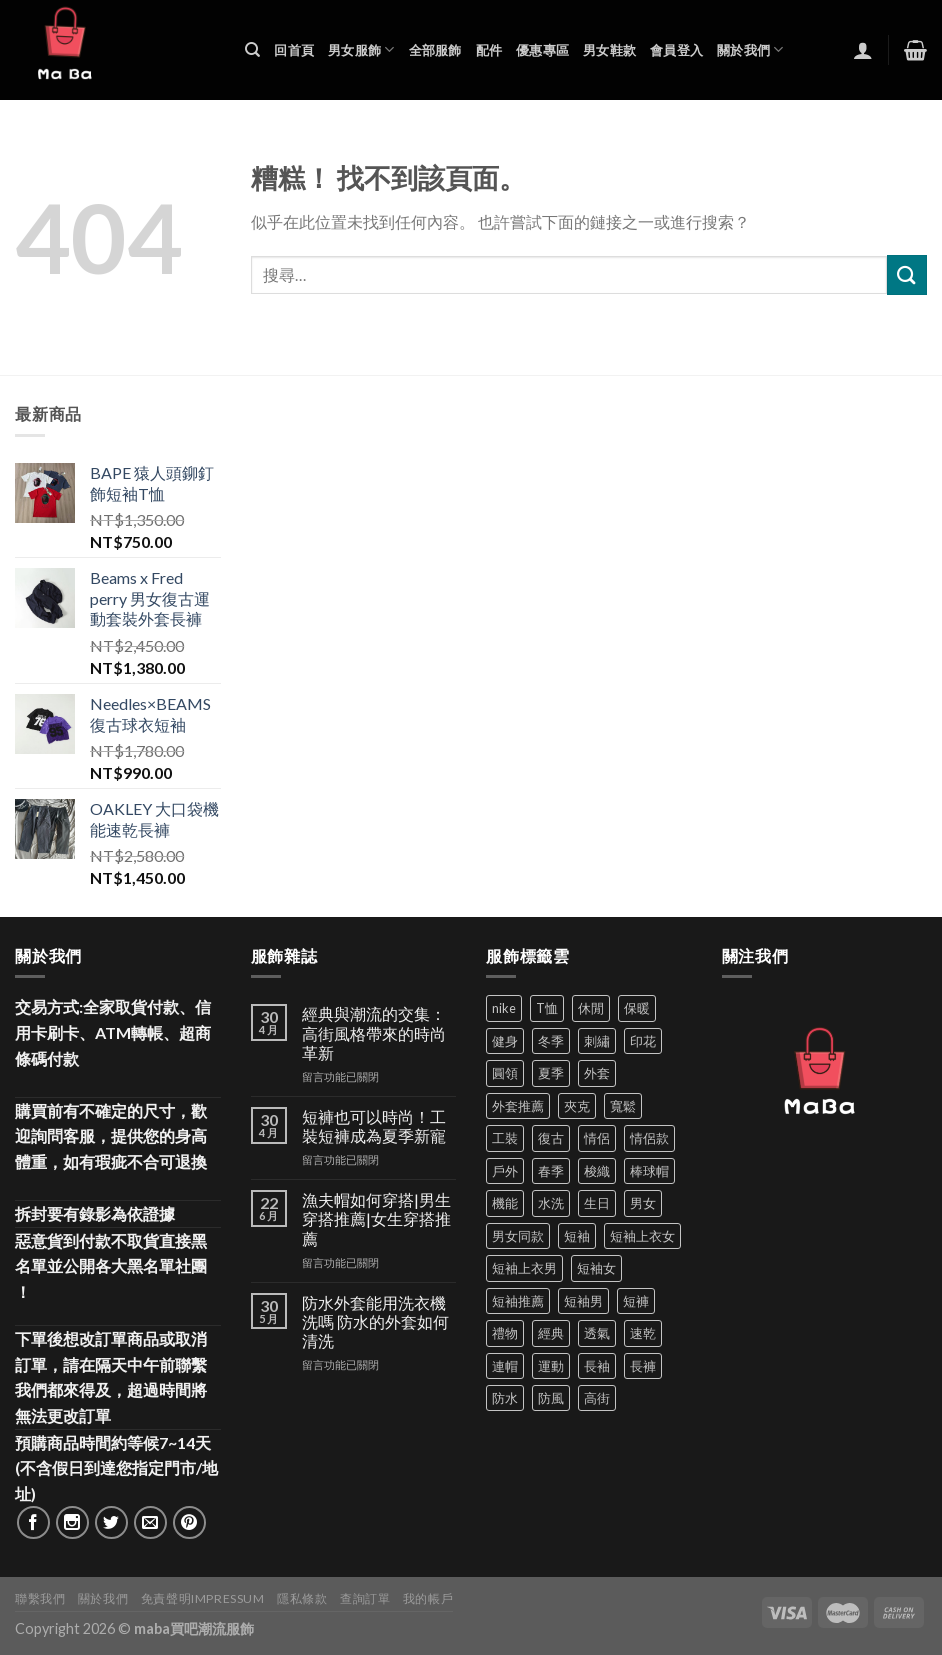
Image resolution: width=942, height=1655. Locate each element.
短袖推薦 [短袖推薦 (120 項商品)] (518, 1301)
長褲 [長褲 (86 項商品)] (643, 1366)
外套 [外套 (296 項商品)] (597, 1073)
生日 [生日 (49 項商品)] (597, 1203)
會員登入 (676, 50)
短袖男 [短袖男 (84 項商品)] (583, 1301)
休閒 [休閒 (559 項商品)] (591, 1008)
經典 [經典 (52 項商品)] (551, 1333)
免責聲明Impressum (203, 1598)
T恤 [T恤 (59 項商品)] (547, 1008)
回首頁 (294, 50)
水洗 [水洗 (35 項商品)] (551, 1203)
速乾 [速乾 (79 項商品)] (643, 1333)
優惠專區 (542, 50)
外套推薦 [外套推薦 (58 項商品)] (518, 1106)
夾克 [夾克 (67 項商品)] (577, 1106)
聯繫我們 (40, 1598)
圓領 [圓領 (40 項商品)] (505, 1073)
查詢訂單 (365, 1598)
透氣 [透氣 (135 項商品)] (597, 1333)
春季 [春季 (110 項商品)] (551, 1171)
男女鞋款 (609, 50)
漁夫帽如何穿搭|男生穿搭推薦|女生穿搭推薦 (376, 1218)
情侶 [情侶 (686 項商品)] (597, 1138)
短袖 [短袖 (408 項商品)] (577, 1236)
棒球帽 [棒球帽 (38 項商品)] (649, 1171)
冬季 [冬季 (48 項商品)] (551, 1041)
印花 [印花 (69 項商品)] (643, 1041)
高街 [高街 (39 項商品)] (597, 1398)
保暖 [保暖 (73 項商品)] (637, 1008)
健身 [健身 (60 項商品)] (505, 1041)
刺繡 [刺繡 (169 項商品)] (597, 1041)
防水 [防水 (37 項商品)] (505, 1398)
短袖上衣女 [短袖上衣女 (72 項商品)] (642, 1236)
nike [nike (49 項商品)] (504, 1008)
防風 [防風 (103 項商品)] (551, 1398)
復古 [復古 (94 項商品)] (551, 1138)
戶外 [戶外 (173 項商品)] (505, 1171)
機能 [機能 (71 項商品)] (505, 1203)
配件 (489, 50)
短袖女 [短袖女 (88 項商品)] (596, 1268)
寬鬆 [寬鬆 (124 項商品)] (623, 1106)
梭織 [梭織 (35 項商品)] (597, 1171)
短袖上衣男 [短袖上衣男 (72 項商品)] (524, 1268)
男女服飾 (361, 49)
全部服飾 (435, 50)
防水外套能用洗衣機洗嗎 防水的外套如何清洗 (375, 1321)
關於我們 (750, 49)
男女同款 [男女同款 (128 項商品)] (518, 1236)
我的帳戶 (428, 1598)
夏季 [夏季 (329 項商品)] (551, 1073)
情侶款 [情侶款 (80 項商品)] (649, 1138)
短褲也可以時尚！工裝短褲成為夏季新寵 (374, 1126)
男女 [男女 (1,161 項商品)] (643, 1203)
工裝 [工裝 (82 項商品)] (505, 1138)
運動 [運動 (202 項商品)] (551, 1366)
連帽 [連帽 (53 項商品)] (505, 1366)
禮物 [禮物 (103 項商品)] (505, 1333)
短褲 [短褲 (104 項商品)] (636, 1301)
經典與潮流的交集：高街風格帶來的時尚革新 (374, 1032)
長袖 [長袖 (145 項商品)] (597, 1366)
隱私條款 (302, 1598)
